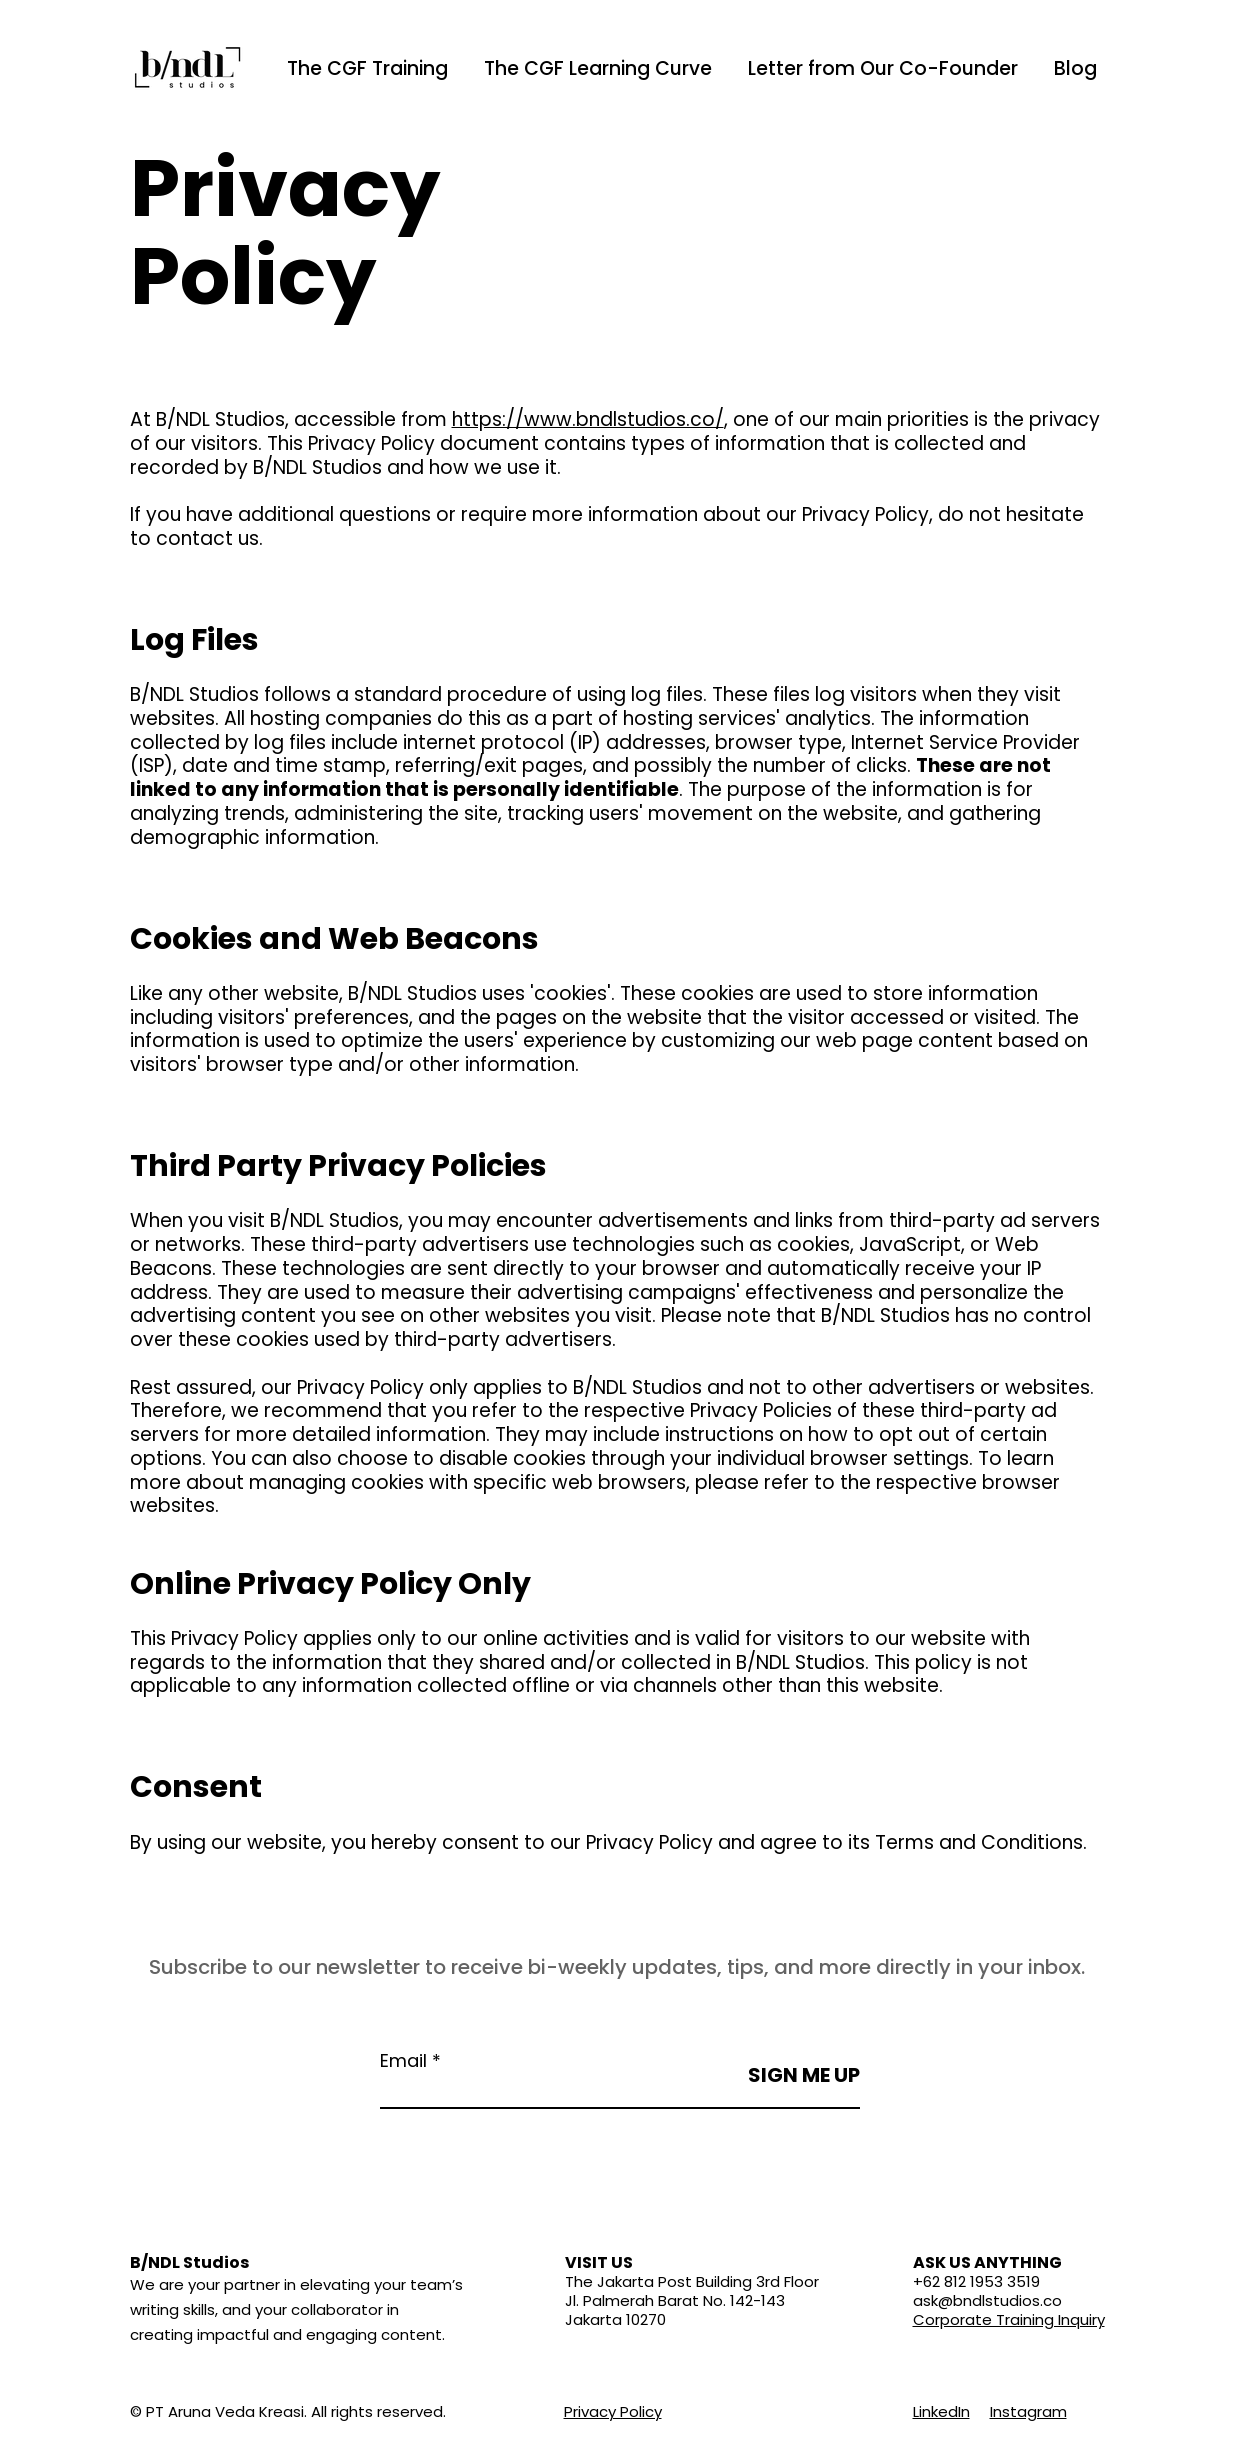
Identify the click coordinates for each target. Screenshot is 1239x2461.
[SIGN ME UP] (802, 2075)
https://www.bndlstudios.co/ (588, 419)
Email (403, 2061)
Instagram (1028, 2411)
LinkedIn (941, 2411)
